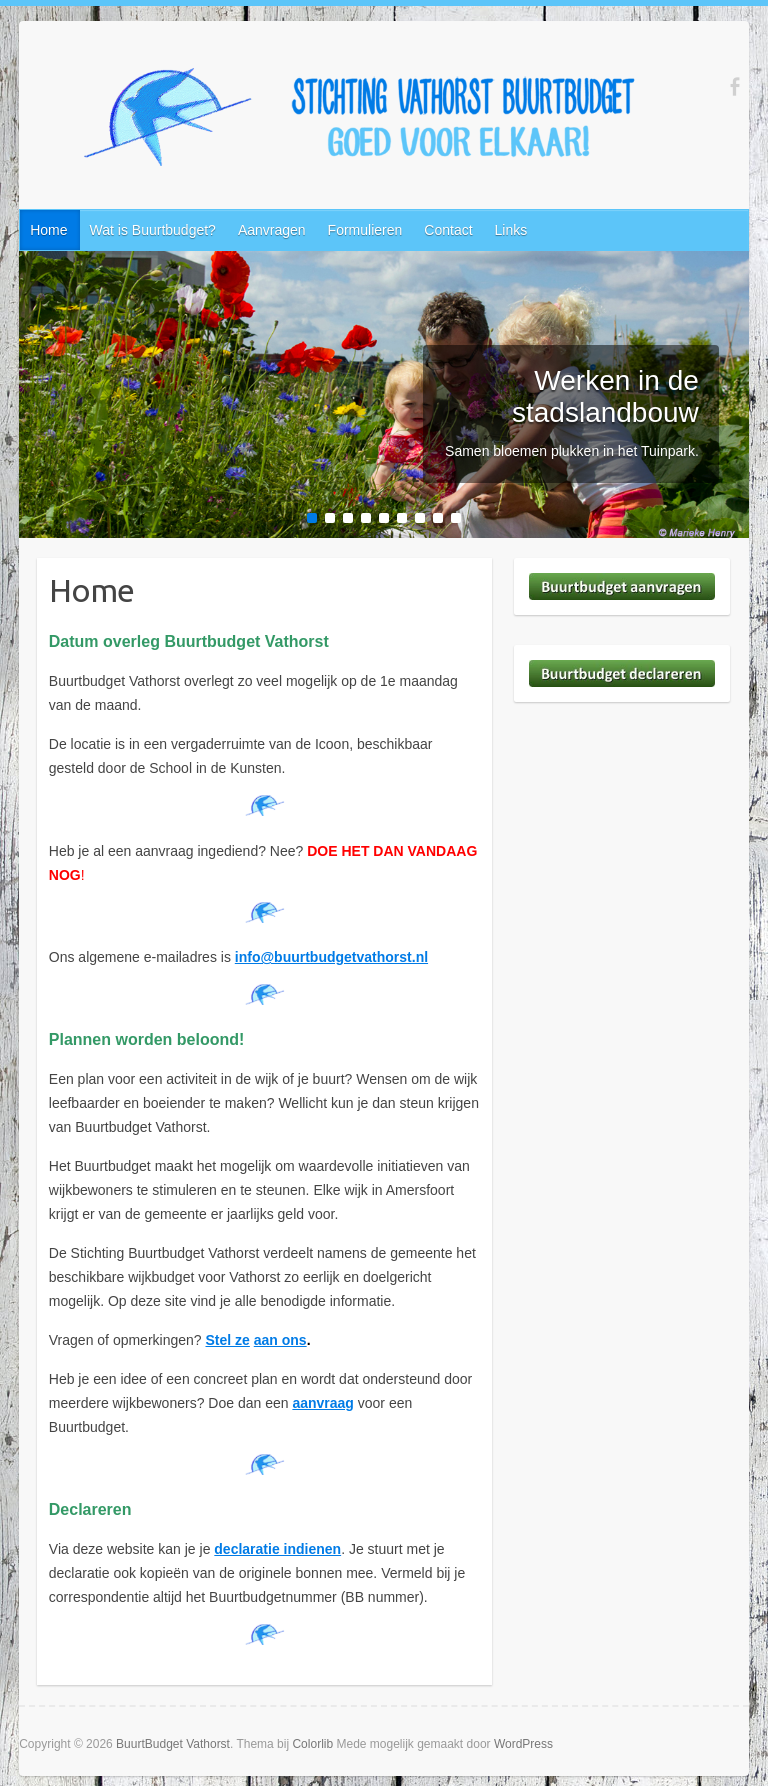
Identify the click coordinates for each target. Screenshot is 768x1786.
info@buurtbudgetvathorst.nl (331, 957)
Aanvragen (272, 230)
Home (48, 230)
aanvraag (322, 1403)
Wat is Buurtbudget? (153, 230)
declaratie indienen (277, 1549)
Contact (448, 230)
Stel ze (228, 1340)
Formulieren (365, 230)
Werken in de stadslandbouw (605, 396)
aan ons (280, 1340)
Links (511, 230)
